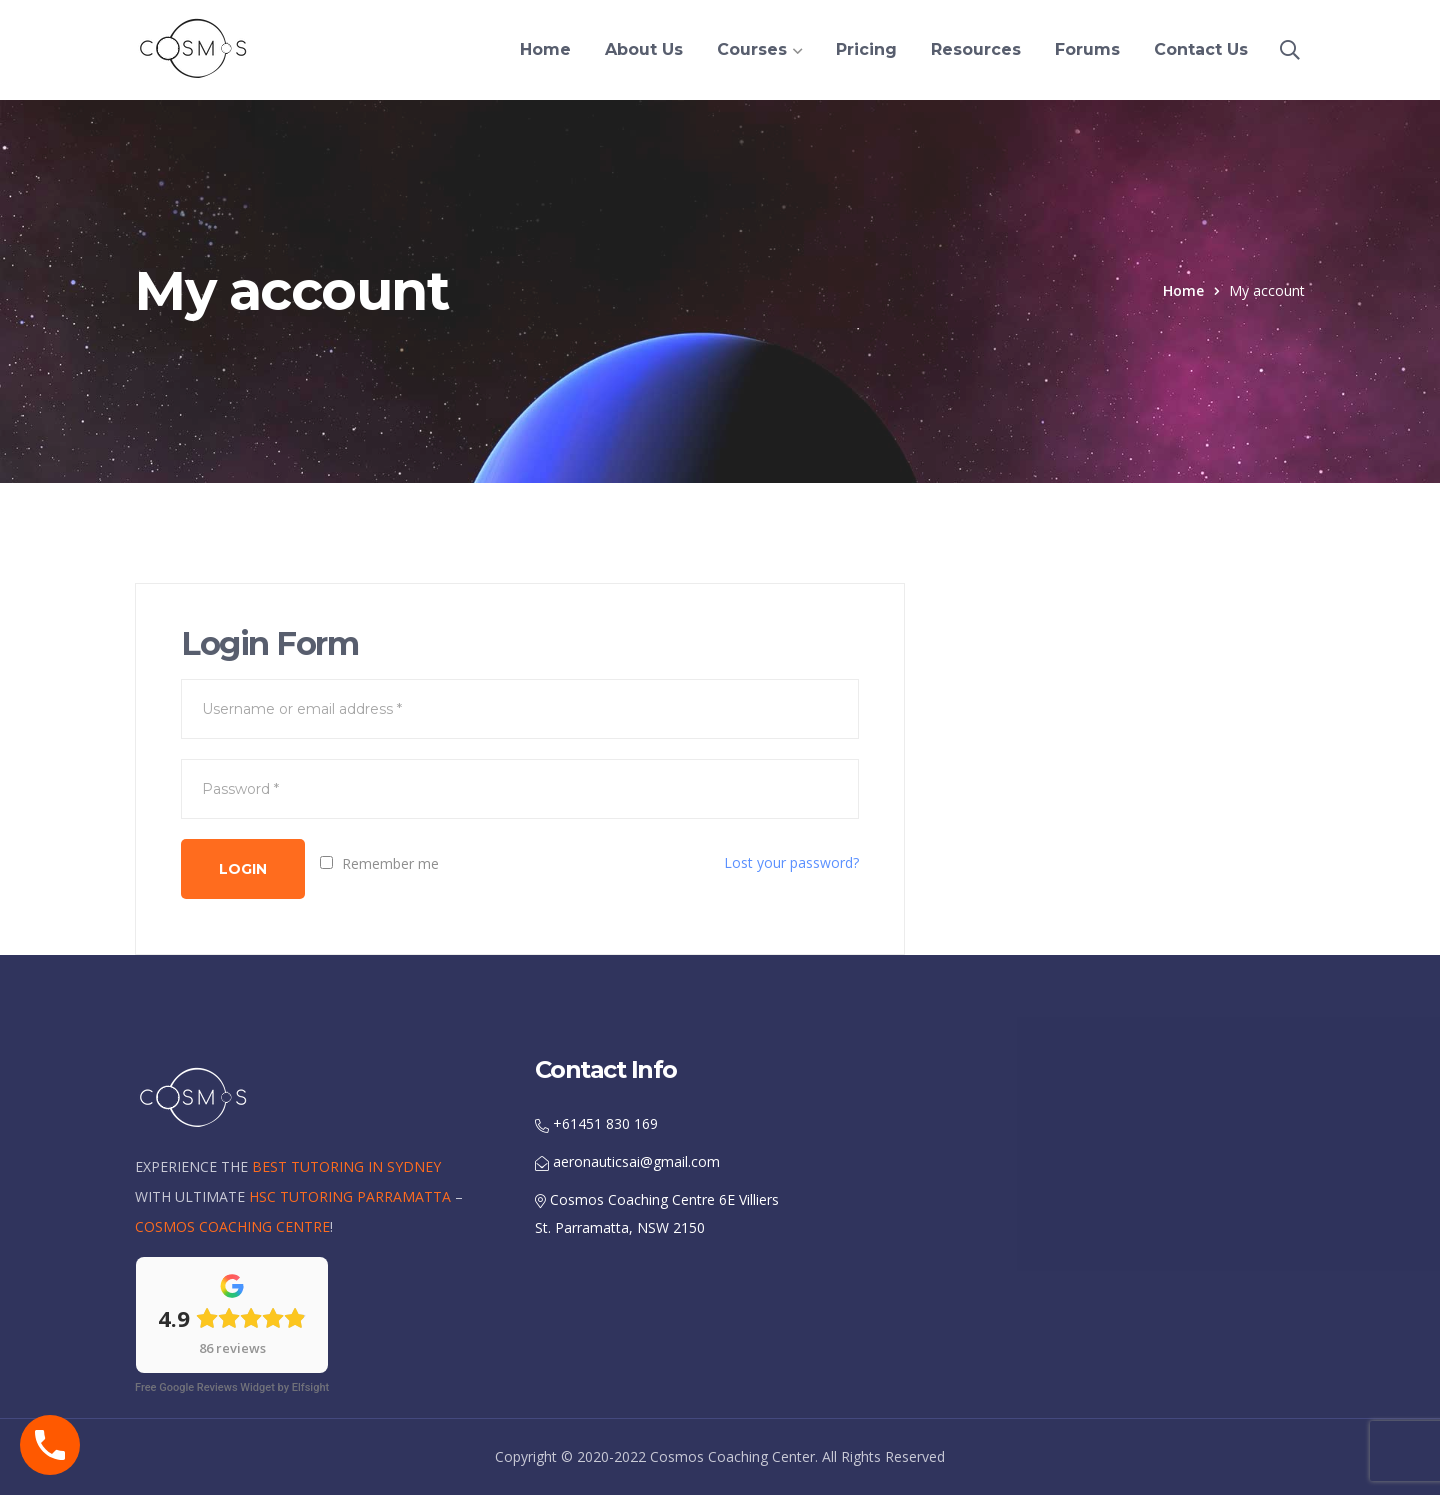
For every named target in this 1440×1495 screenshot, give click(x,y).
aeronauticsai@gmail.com (627, 1161)
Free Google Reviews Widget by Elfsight (232, 1387)
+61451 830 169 (596, 1123)
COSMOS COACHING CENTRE (232, 1226)
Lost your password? (791, 862)
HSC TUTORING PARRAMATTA (350, 1196)
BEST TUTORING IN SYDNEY (346, 1166)
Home (1183, 290)
